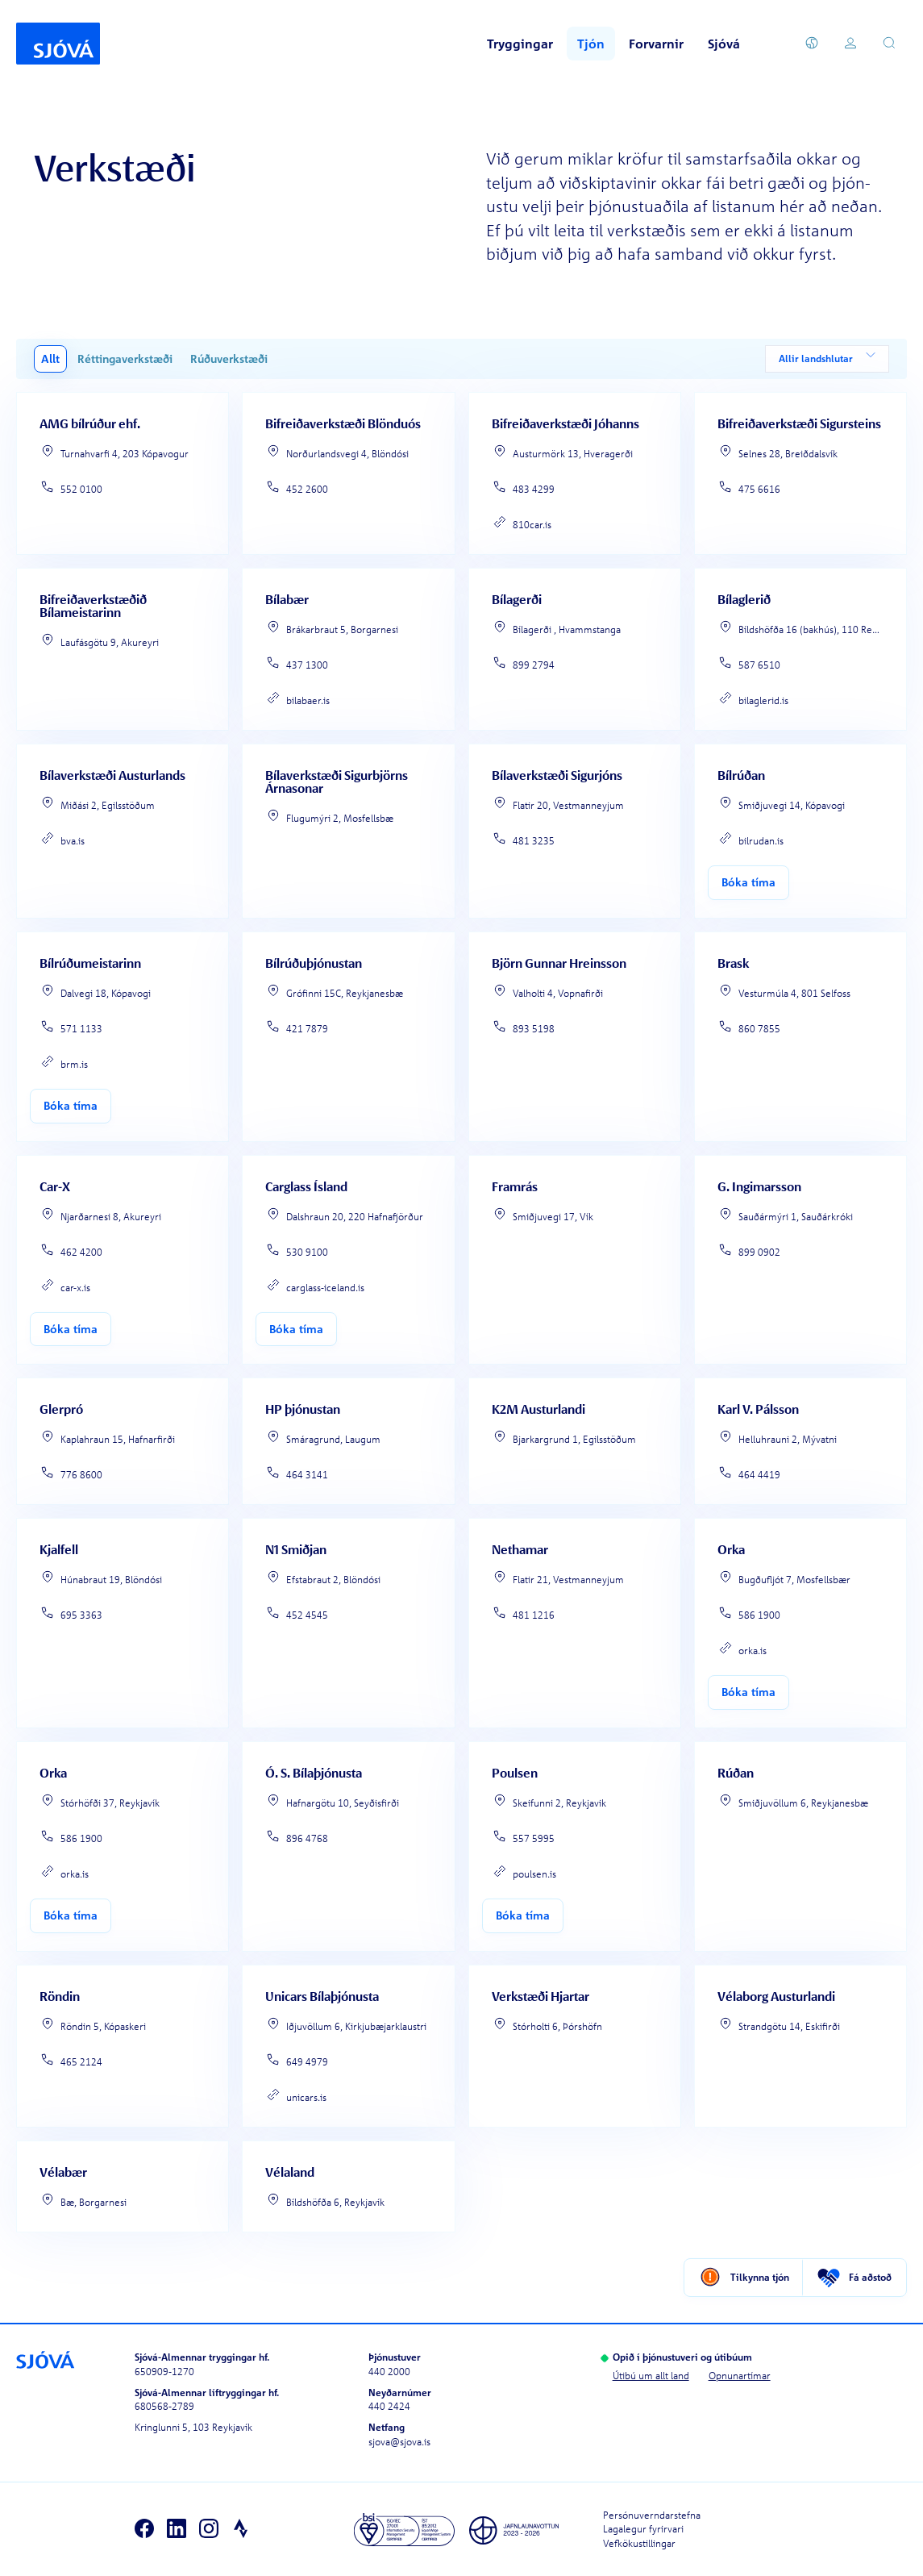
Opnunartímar (740, 2375)
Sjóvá (724, 43)
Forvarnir (656, 43)
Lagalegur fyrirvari (643, 2529)
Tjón (591, 43)
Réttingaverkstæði (125, 358)
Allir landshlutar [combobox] (827, 359)
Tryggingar (520, 43)
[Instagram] (208, 2529)
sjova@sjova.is (399, 2441)
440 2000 (389, 2371)
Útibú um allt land (651, 2375)
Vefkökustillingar (639, 2543)
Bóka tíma (748, 882)
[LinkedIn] (176, 2529)
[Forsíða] (58, 44)
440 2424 (389, 2406)
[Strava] (241, 2529)
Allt (50, 358)
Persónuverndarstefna (652, 2514)
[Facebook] (144, 2529)
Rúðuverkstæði (229, 358)
